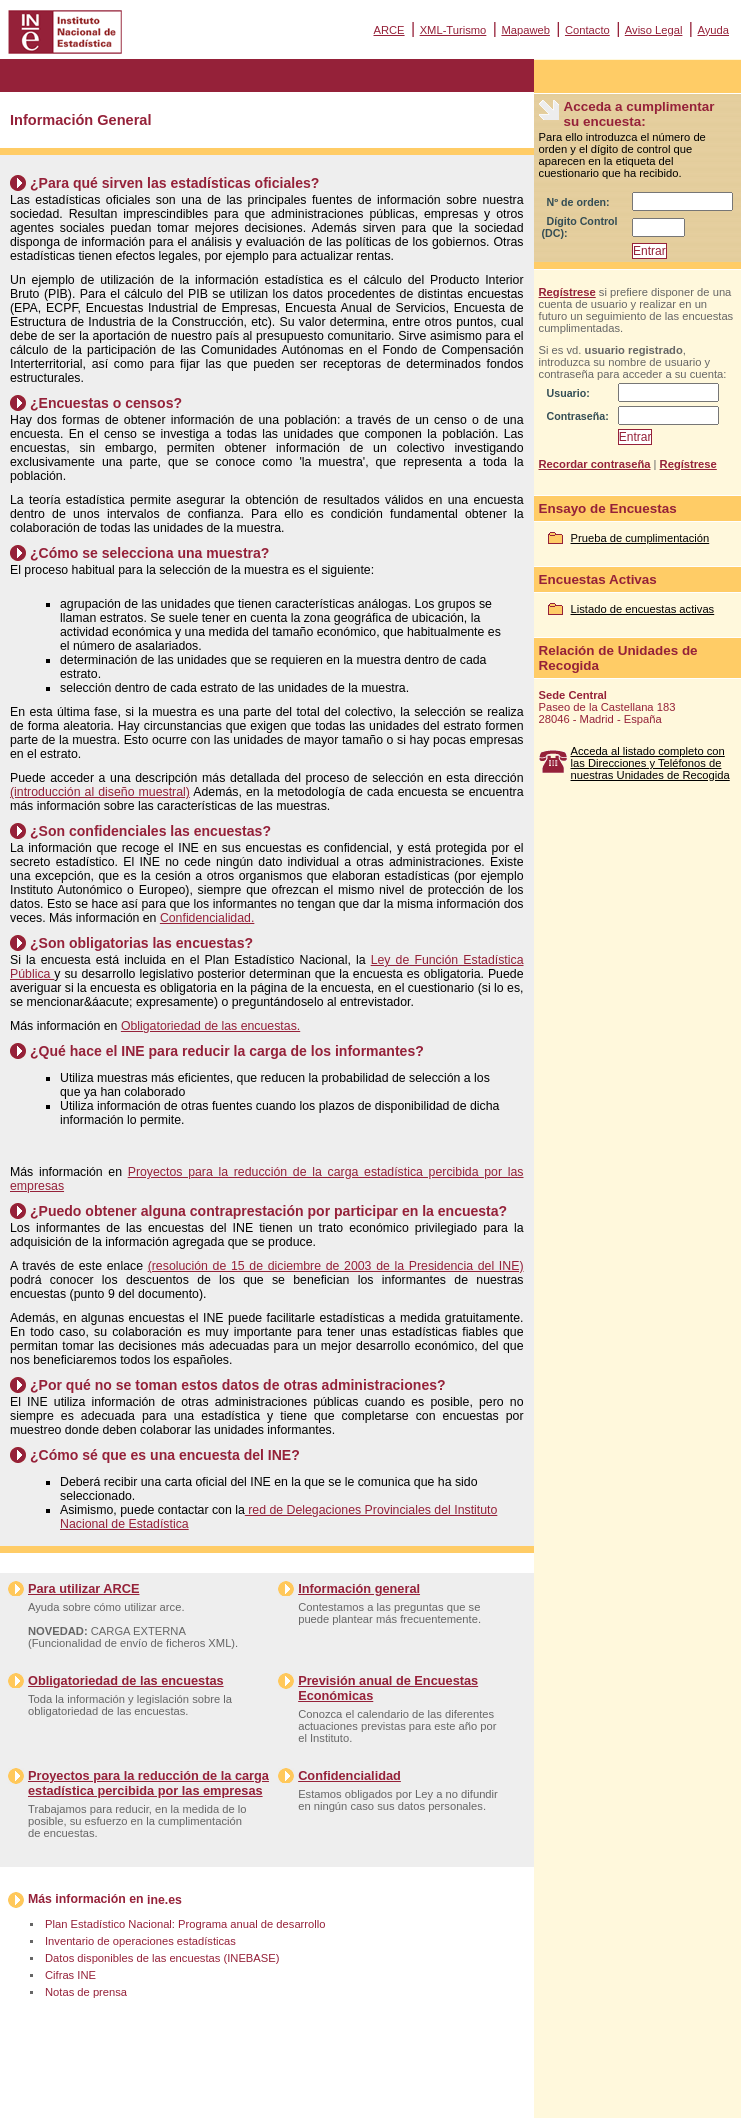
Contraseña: (578, 416)
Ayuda (713, 30)
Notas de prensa (86, 1992)
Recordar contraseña (595, 464)
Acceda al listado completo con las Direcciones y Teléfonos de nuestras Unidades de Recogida (650, 763)
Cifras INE (70, 1975)
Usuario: (568, 393)
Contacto (587, 30)
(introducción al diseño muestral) (100, 792)
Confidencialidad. (207, 918)
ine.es (164, 1900)
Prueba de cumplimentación (640, 538)
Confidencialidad (349, 1775)
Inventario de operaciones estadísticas (140, 1941)
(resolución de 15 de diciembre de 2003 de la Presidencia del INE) (336, 1266)
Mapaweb (525, 30)
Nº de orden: (578, 202)
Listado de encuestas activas (643, 609)
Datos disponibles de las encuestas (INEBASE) (162, 1958)
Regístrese (567, 292)
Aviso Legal (654, 30)
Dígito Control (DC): (580, 227)
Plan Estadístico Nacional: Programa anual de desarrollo (185, 1924)
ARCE (388, 30)
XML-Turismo (453, 30)
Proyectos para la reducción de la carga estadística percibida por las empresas (148, 1783)
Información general (359, 1588)
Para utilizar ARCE (83, 1588)
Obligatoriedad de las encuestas (126, 1680)
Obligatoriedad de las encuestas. (210, 1026)
